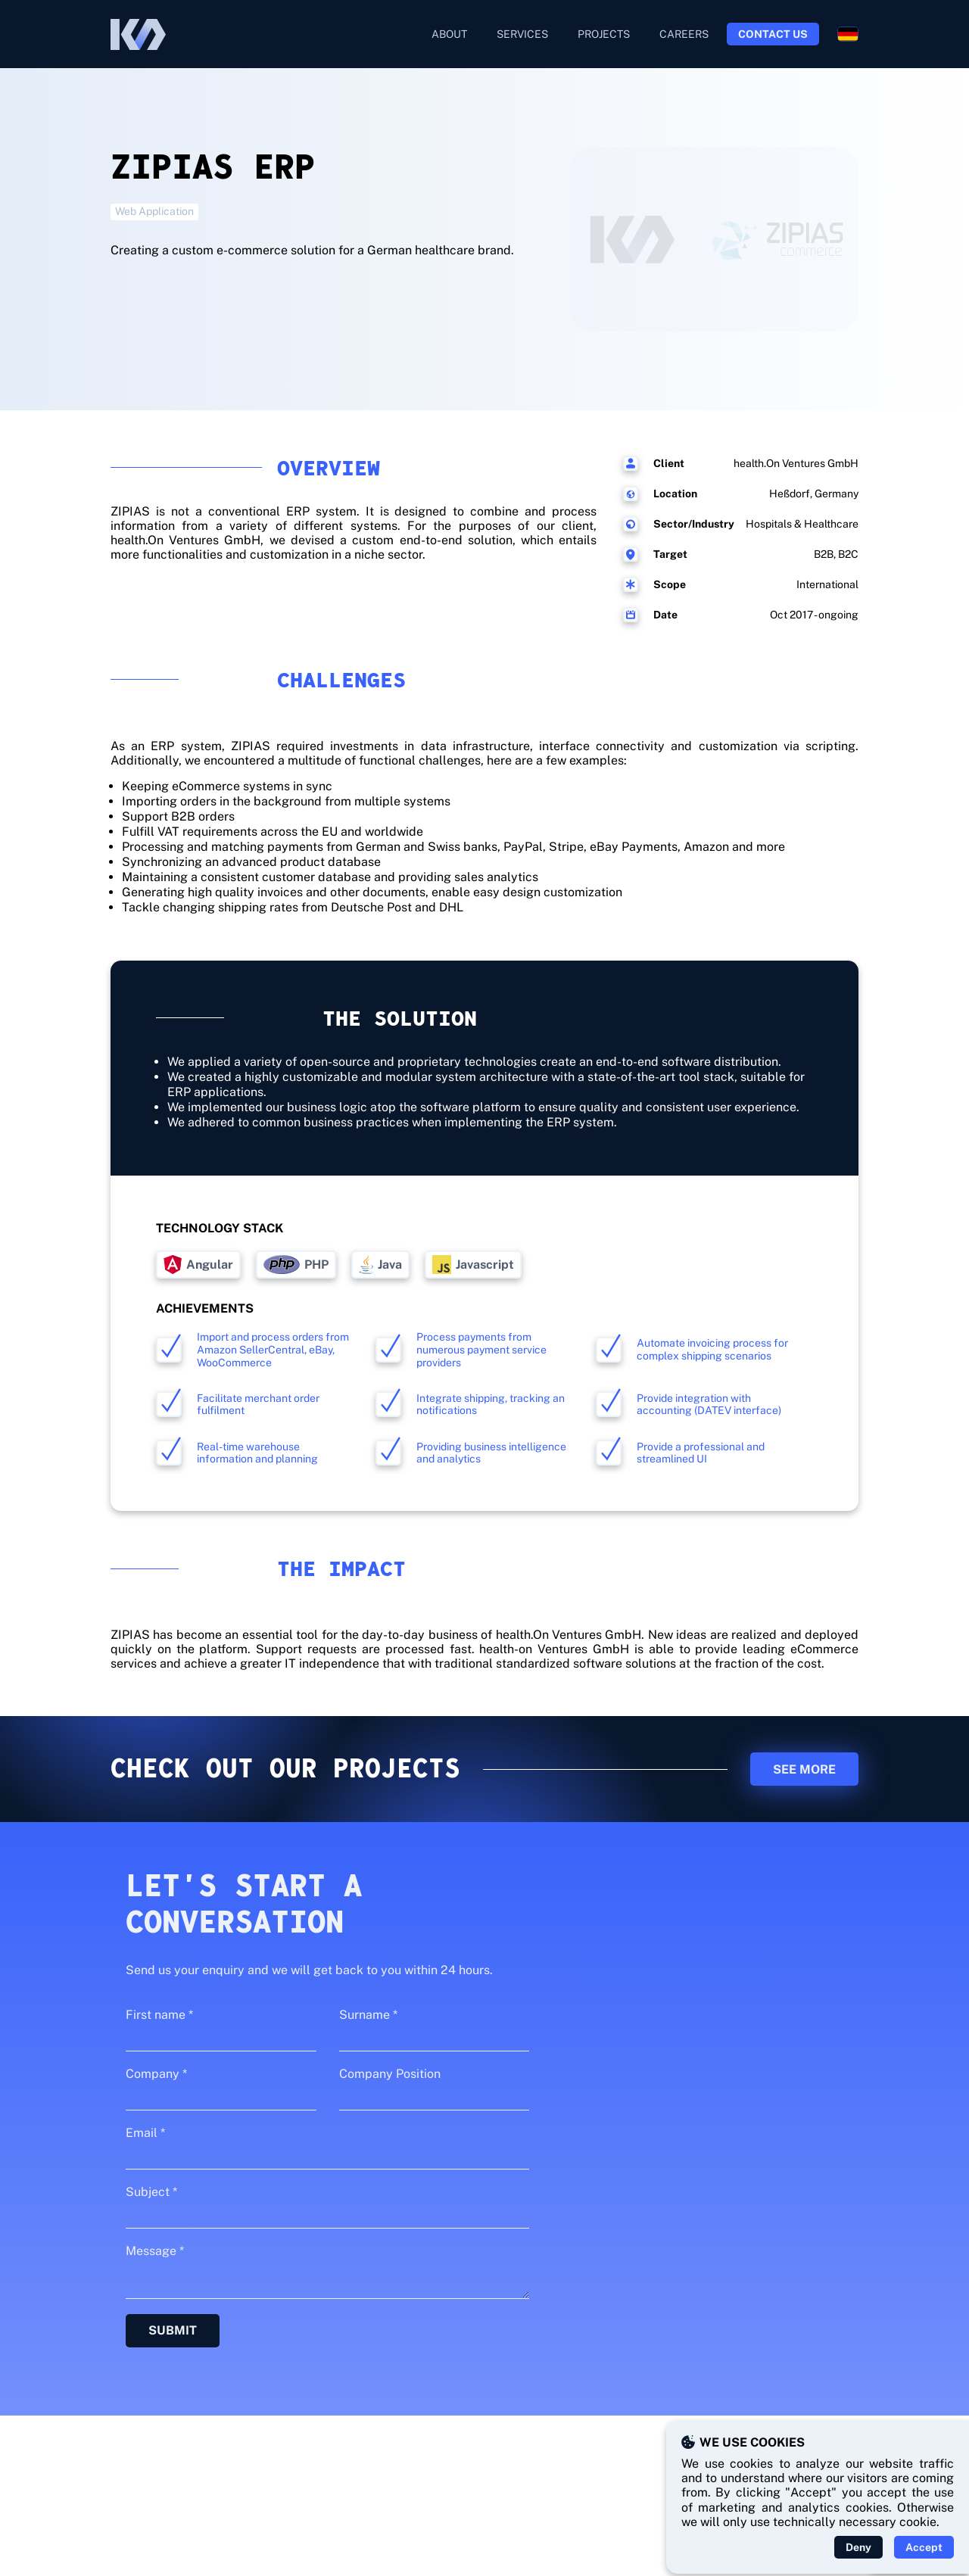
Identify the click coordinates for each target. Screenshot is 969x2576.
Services (522, 34)
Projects (604, 34)
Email (145, 2133)
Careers (684, 34)
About (449, 34)
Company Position (390, 2074)
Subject (151, 2192)
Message (155, 2251)
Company (156, 2074)
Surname (368, 2015)
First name (159, 2015)
